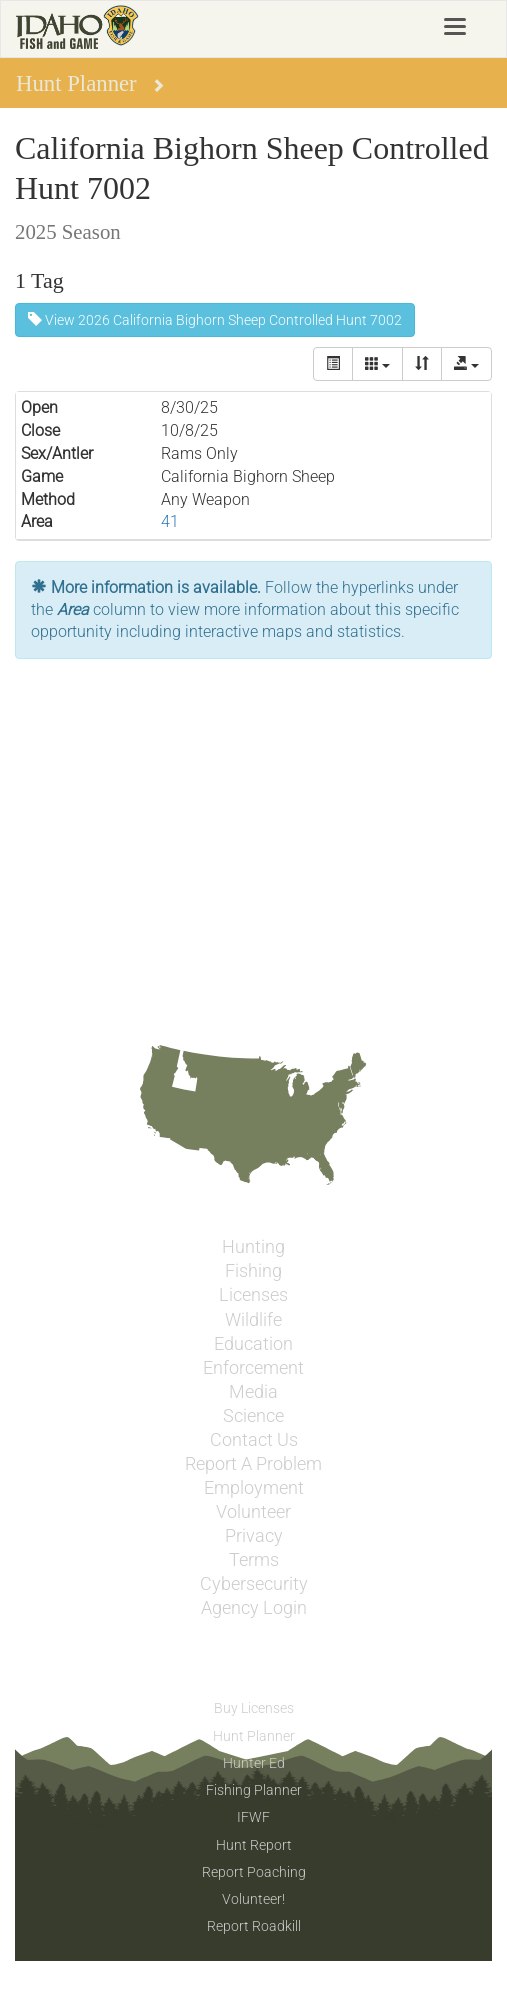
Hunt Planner (254, 1736)
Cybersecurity (254, 1584)
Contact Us (254, 1440)
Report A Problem (253, 1464)
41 (170, 521)
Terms (254, 1560)
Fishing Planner (254, 1790)
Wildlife (253, 1320)
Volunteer (253, 1512)
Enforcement (253, 1368)
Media (253, 1392)
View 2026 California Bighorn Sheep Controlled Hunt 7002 (215, 320)
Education (253, 1344)
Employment (254, 1488)
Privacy (254, 1536)
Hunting (253, 1247)
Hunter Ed (254, 1763)
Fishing (253, 1271)
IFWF (253, 1817)
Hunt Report (254, 1845)
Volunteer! (253, 1899)
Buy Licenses (254, 1708)
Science (253, 1416)
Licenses (253, 1295)
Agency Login (254, 1608)
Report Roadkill (254, 1926)
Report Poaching (254, 1872)
